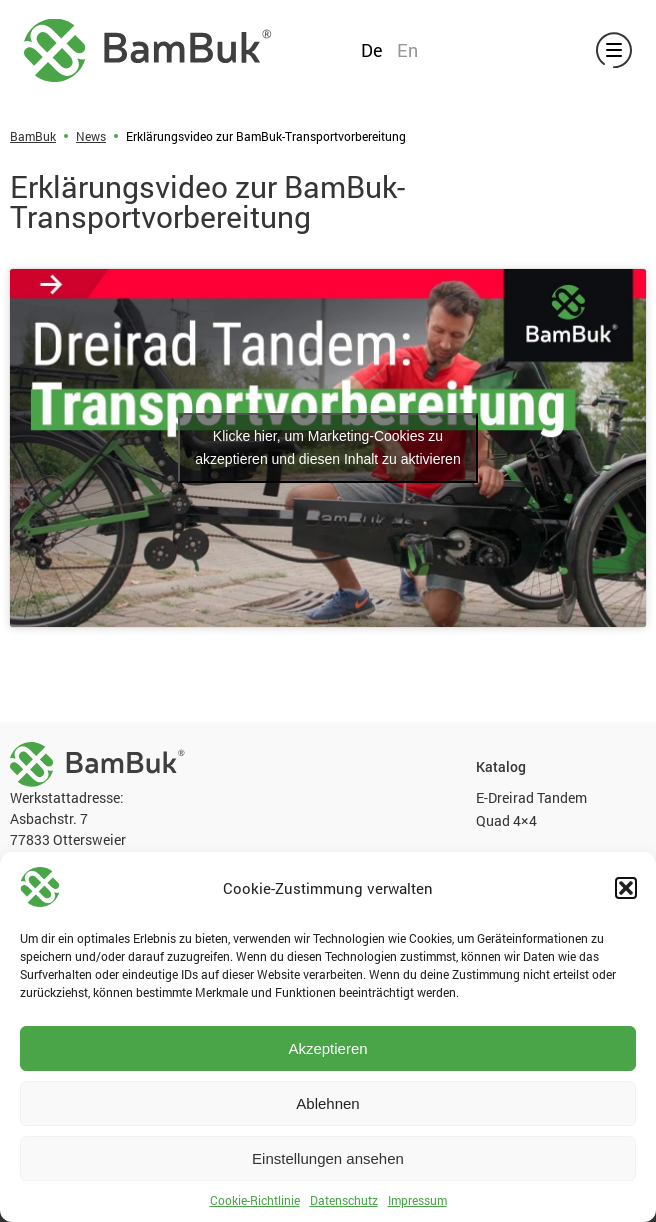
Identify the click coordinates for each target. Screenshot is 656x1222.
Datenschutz (344, 1200)
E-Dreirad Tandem (531, 797)
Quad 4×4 (506, 820)
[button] (626, 888)
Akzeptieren (327, 1048)
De (372, 50)
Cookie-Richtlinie (255, 1200)
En (407, 50)
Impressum (417, 1200)
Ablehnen (327, 1103)
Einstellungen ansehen (328, 1158)
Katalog (501, 767)
